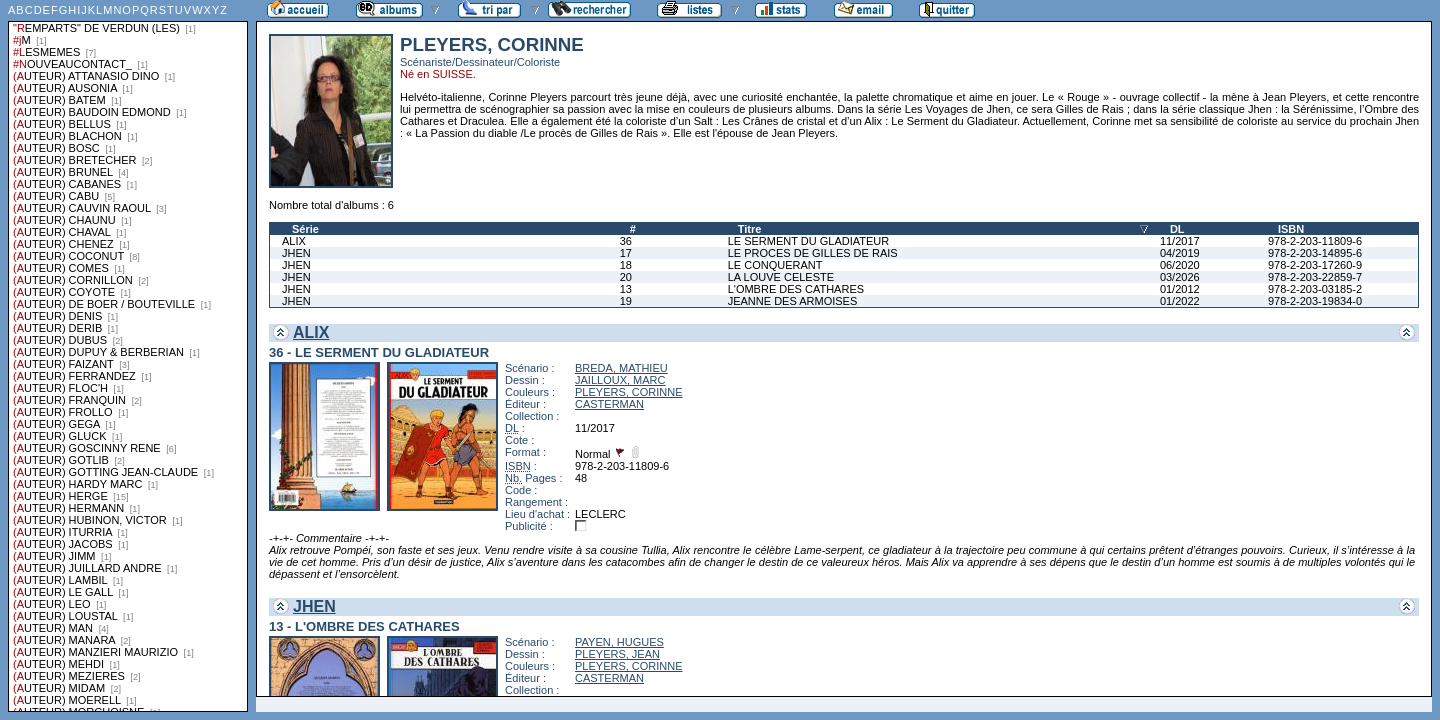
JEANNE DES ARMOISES (793, 301)
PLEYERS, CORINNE (629, 392)
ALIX (294, 241)
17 (626, 253)
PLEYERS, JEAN (617, 654)
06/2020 (1180, 265)
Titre (750, 229)
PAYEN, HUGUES (619, 642)
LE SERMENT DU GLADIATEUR (809, 241)
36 (626, 241)
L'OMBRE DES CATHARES (796, 289)
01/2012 (1180, 289)
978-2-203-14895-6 (1315, 253)
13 (626, 289)
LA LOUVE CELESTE (781, 277)
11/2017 (1180, 241)
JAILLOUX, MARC (620, 380)
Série (305, 229)
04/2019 (1180, 253)
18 (626, 265)
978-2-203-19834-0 (1315, 301)
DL (1177, 229)
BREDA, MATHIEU (621, 368)
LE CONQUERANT (775, 265)
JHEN (296, 253)
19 (626, 301)
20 (626, 277)
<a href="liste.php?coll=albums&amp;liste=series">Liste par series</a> (128, 356)
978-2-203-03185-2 (1315, 289)
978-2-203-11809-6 (1315, 241)
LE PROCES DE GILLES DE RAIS (813, 253)
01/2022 (1180, 301)
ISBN (1291, 229)
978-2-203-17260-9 (1315, 265)
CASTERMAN (609, 404)
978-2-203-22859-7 (1315, 277)
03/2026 (1180, 277)
